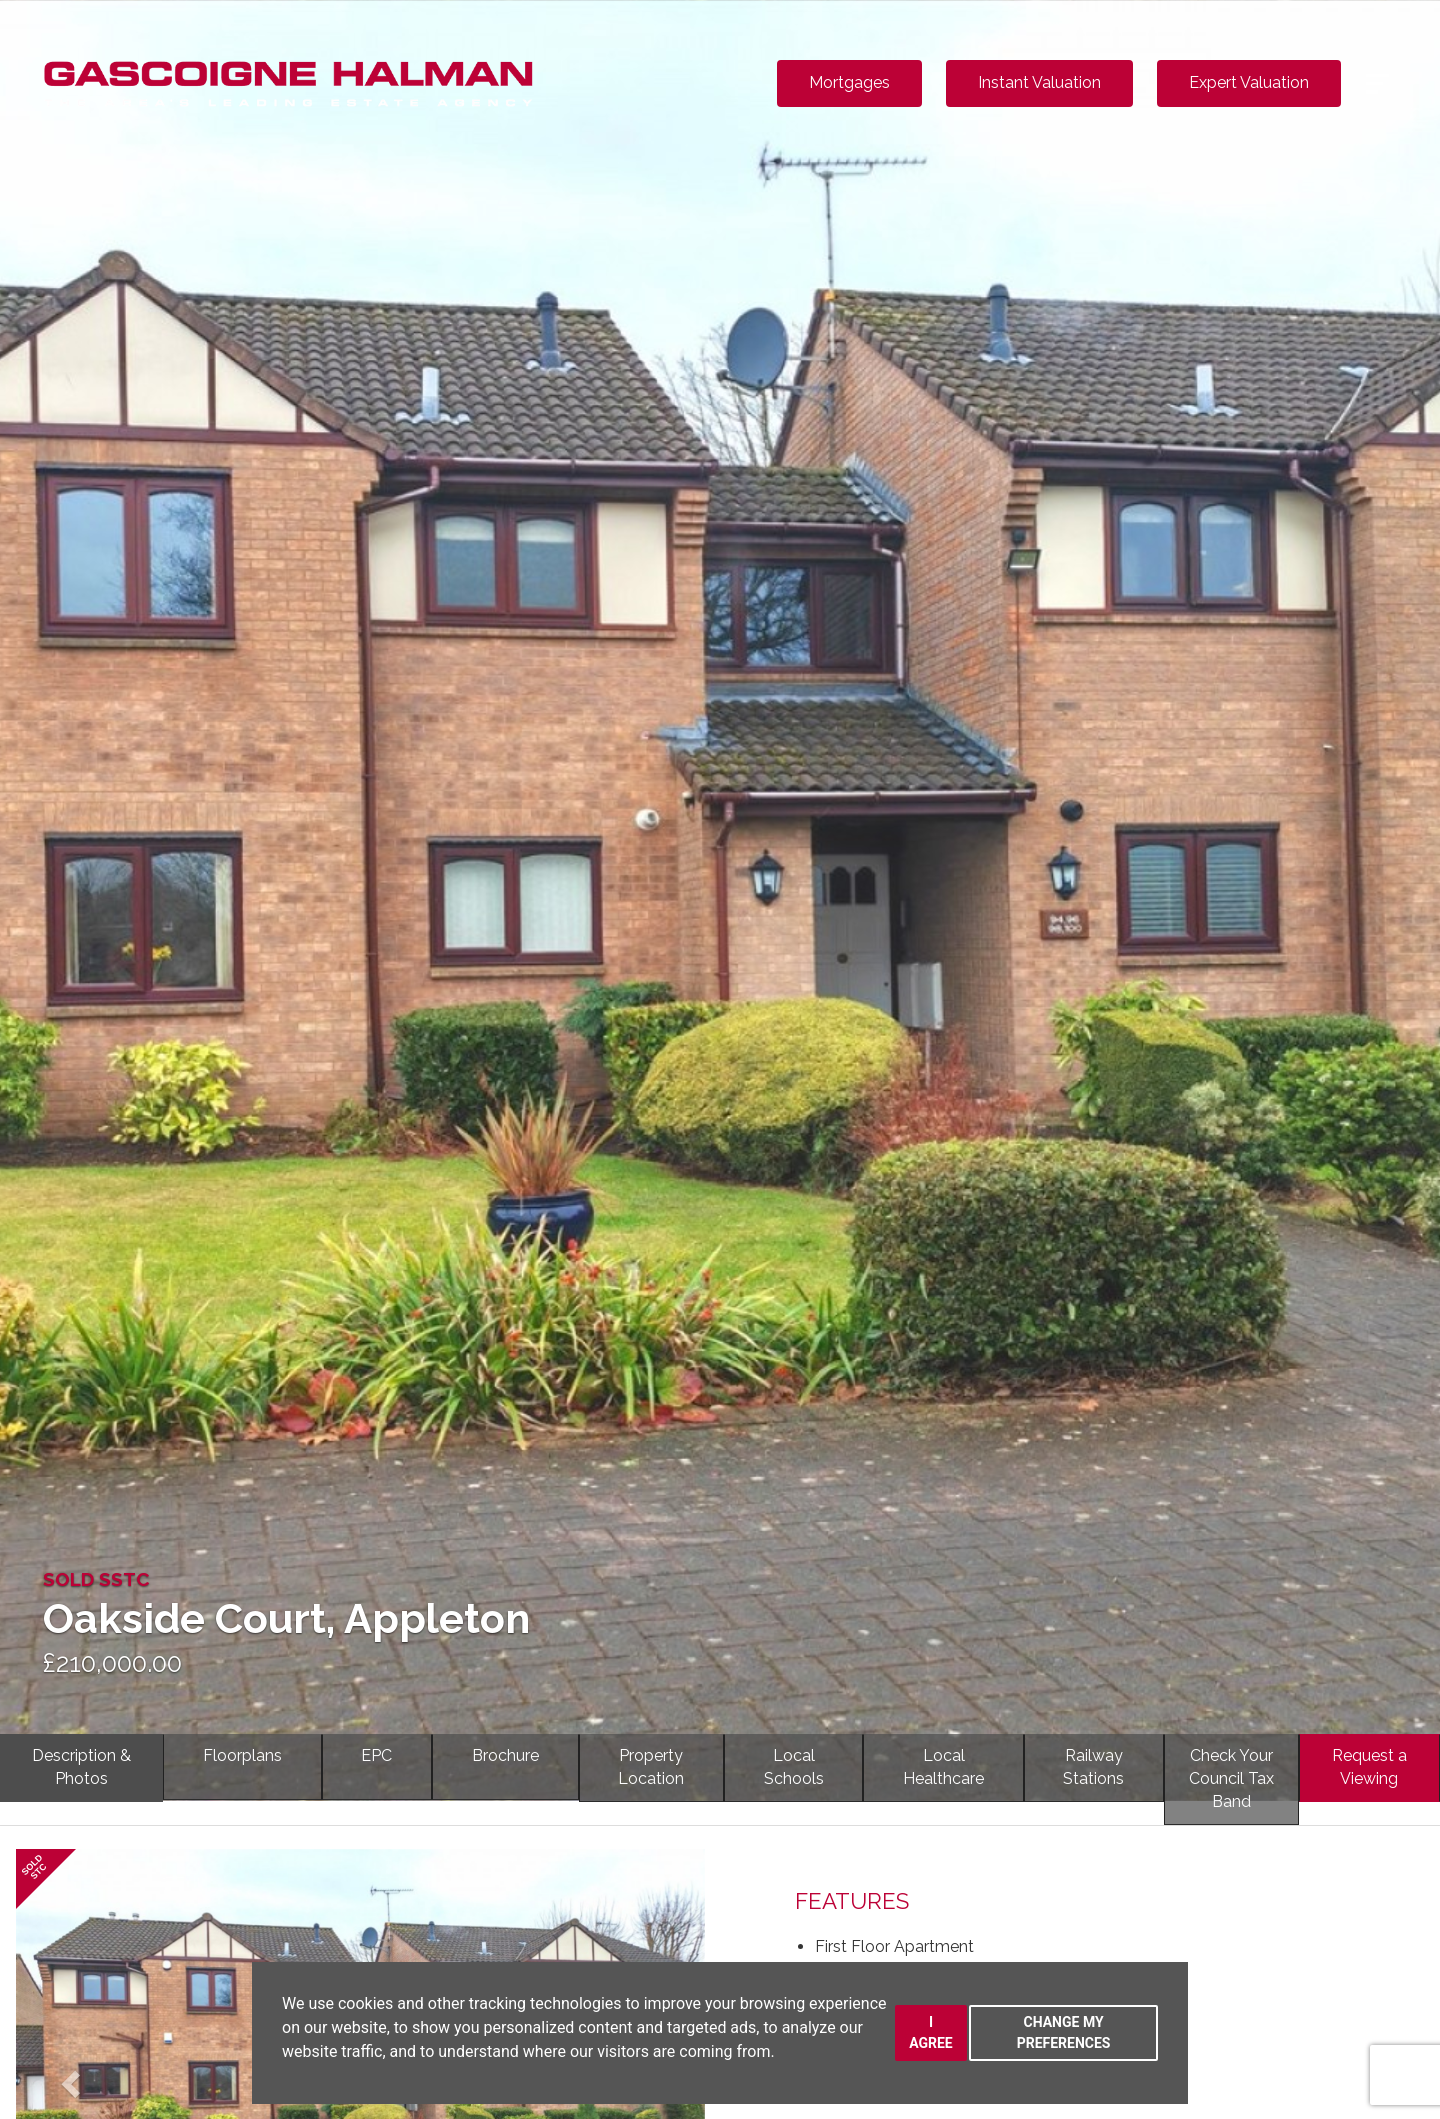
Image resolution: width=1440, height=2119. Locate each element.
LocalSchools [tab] (794, 1767)
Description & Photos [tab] (81, 1767)
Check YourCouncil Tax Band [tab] (1231, 1778)
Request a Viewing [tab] (1369, 1767)
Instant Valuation (1039, 82)
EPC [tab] (376, 1755)
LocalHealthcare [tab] (943, 1767)
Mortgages (849, 82)
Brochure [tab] (505, 1755)
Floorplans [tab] (242, 1755)
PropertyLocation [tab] (651, 1767)
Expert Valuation (1249, 82)
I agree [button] (931, 2032)
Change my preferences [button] (1064, 2032)
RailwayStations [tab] (1093, 1767)
